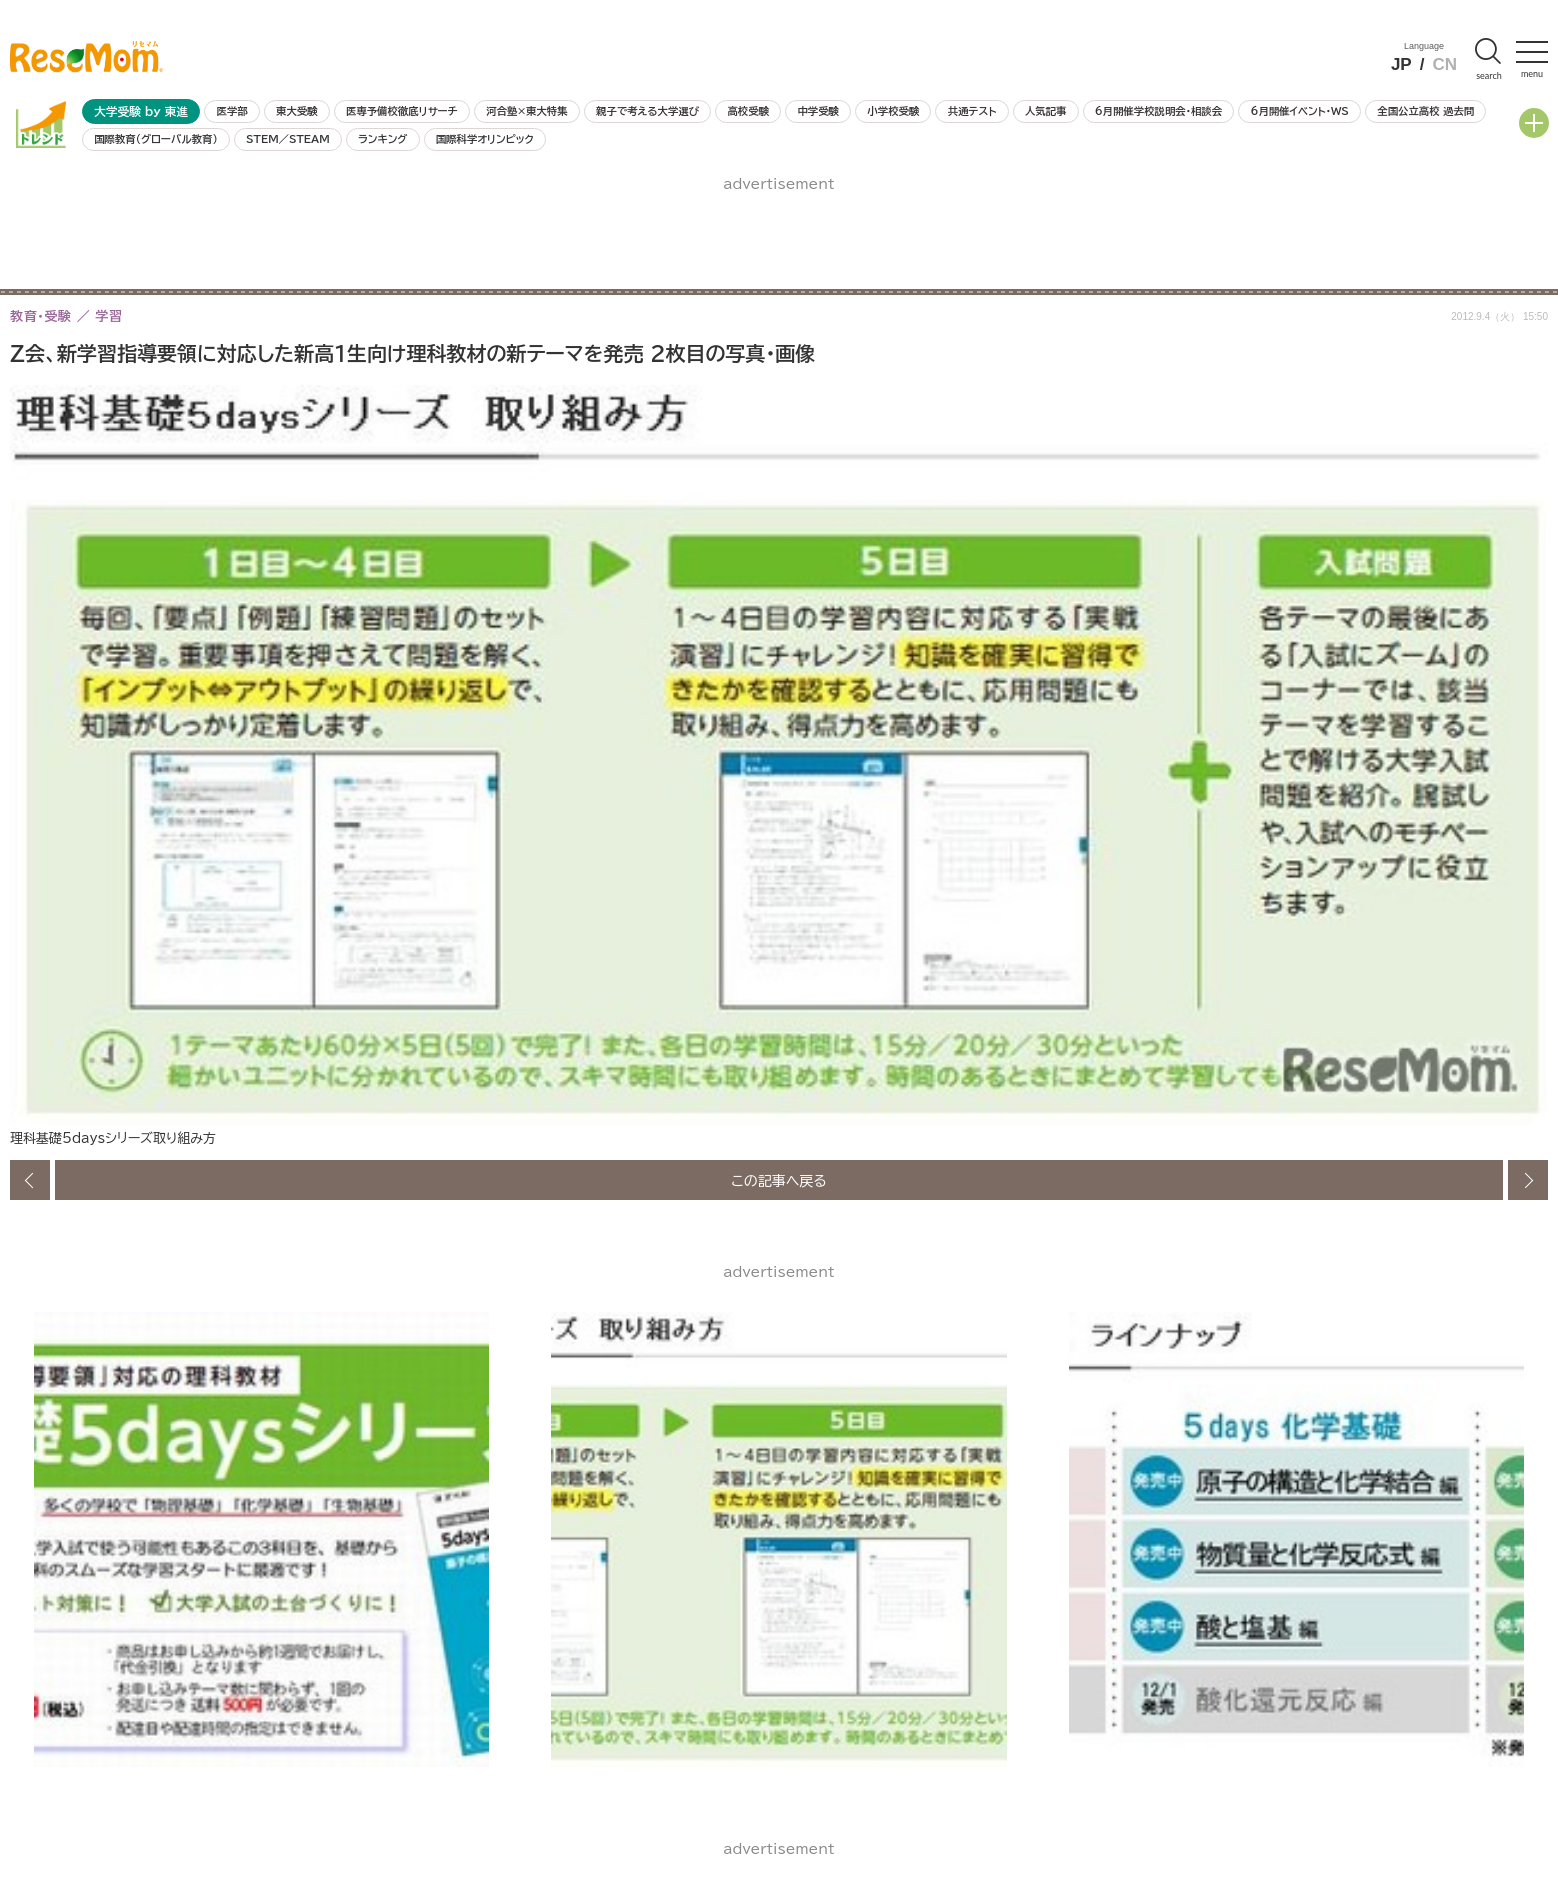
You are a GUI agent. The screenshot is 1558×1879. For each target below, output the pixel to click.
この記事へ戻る (779, 1180)
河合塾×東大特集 (526, 111)
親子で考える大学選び (647, 111)
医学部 (232, 111)
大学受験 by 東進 (141, 111)
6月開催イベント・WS (1299, 111)
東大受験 (297, 111)
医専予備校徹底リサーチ (402, 111)
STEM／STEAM (288, 139)
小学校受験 (893, 111)
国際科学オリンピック (485, 139)
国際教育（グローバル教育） (155, 139)
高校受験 (748, 111)
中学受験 (818, 111)
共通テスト (972, 111)
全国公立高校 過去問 (1425, 111)
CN (1444, 64)
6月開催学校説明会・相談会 (1158, 111)
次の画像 (1528, 1180)
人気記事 (1046, 111)
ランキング (382, 139)
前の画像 (30, 1180)
